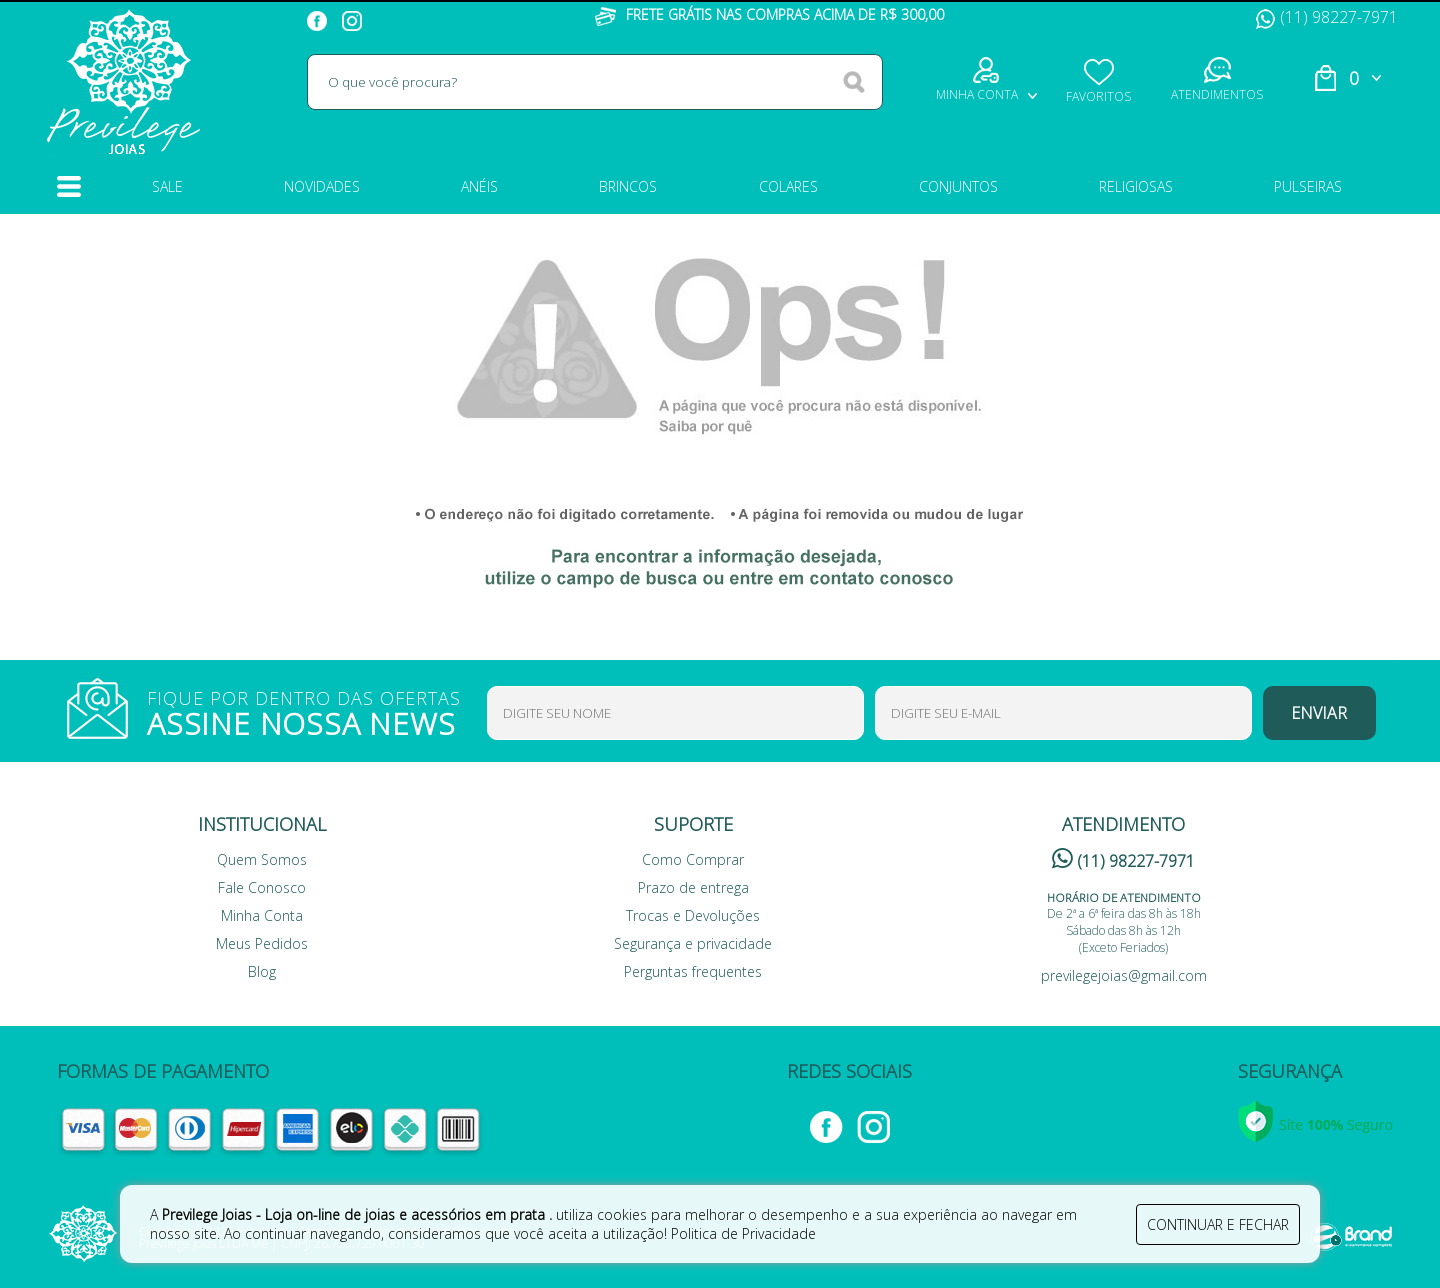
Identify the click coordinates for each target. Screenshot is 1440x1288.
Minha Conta (262, 915)
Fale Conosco (262, 887)
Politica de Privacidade (743, 1233)
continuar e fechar (1218, 1224)
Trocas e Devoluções (693, 915)
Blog (262, 971)
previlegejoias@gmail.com (1124, 975)
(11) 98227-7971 (1327, 17)
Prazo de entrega (693, 887)
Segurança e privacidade (693, 943)
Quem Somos (262, 859)
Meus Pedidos (262, 943)
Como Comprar (693, 859)
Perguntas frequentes (693, 971)
